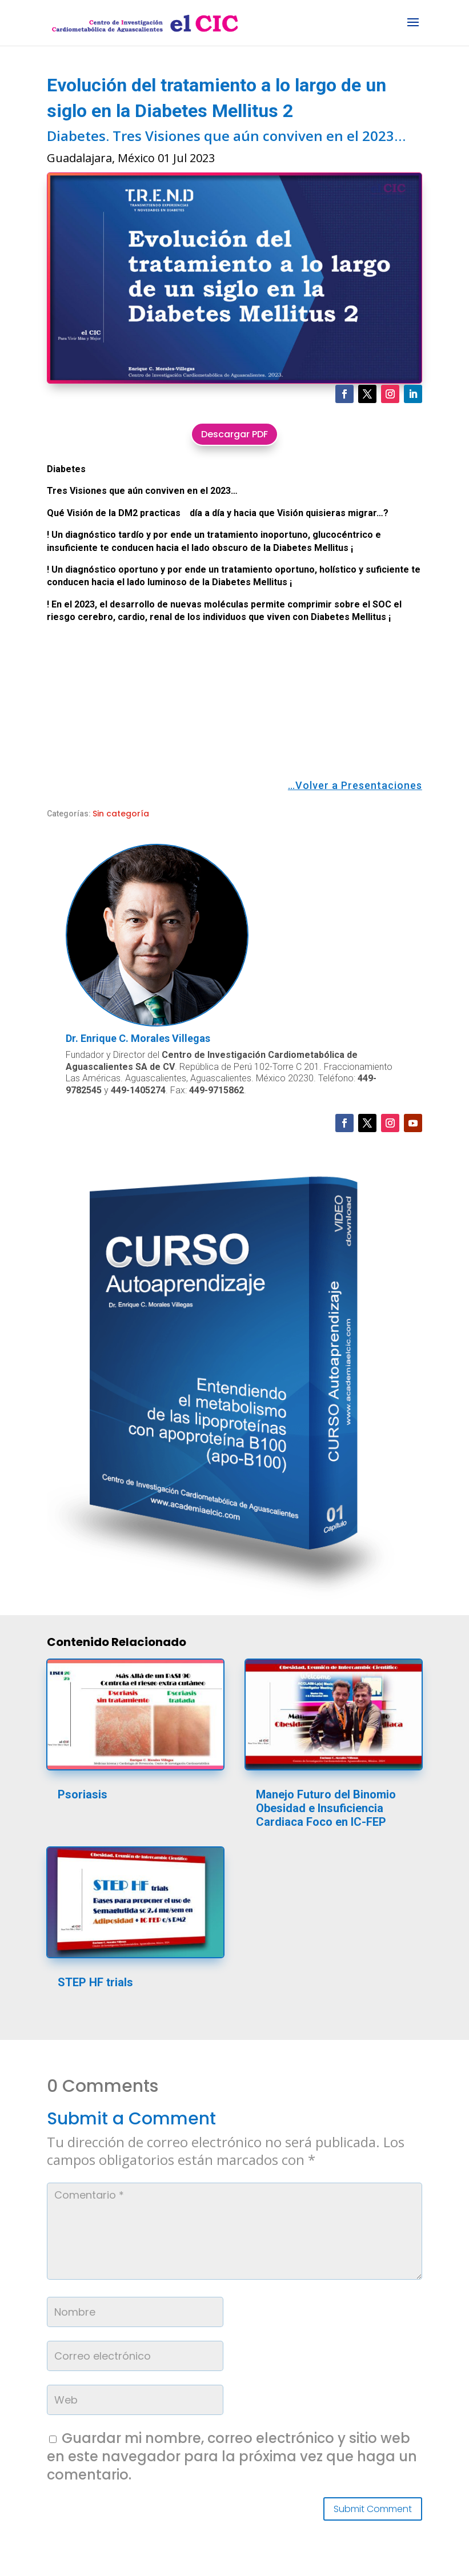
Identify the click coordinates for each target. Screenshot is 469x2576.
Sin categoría (121, 813)
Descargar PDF (234, 434)
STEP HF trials (95, 1982)
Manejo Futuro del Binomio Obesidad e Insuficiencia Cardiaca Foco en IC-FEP (326, 1808)
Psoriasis (82, 1794)
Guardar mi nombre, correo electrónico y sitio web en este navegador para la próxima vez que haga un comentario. (232, 2456)
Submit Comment (373, 2508)
